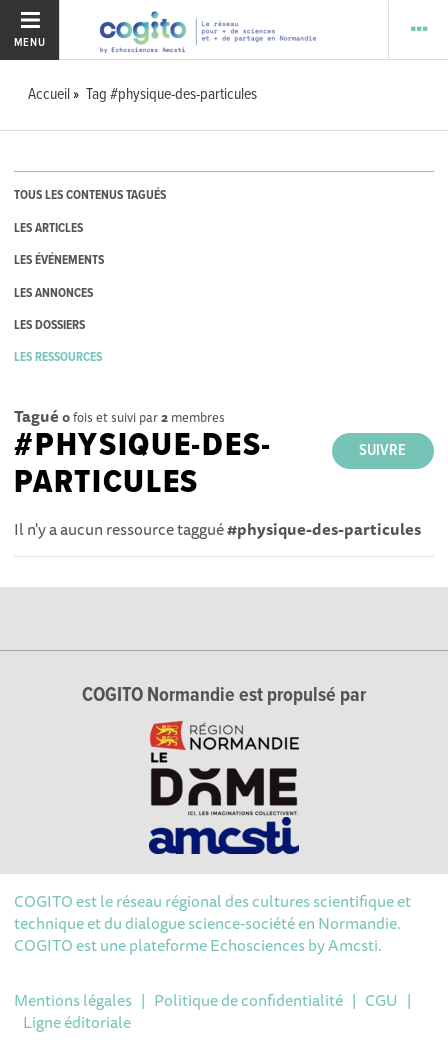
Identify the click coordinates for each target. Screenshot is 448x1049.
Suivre (382, 450)
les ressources (58, 357)
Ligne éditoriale (77, 1022)
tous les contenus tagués (90, 195)
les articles (48, 228)
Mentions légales (73, 1000)
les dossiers (49, 325)
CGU (381, 1000)
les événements (59, 260)
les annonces (53, 293)
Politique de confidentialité (248, 1000)
